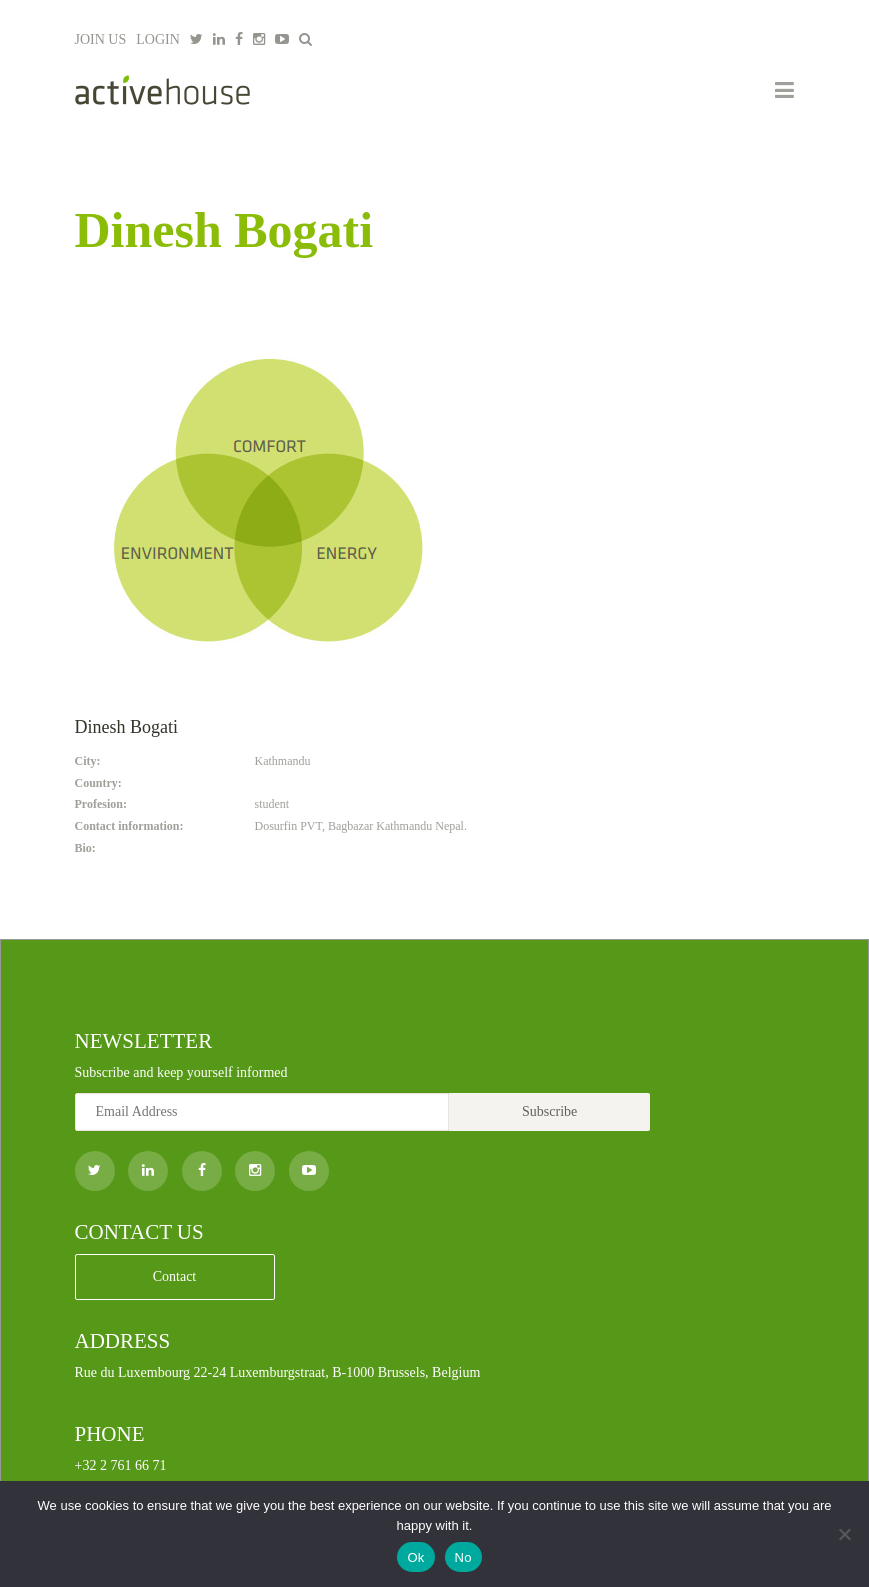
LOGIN (158, 39)
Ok (415, 1557)
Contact (175, 1276)
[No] (844, 1534)
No (463, 1557)
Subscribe (549, 1111)
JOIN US (101, 39)
